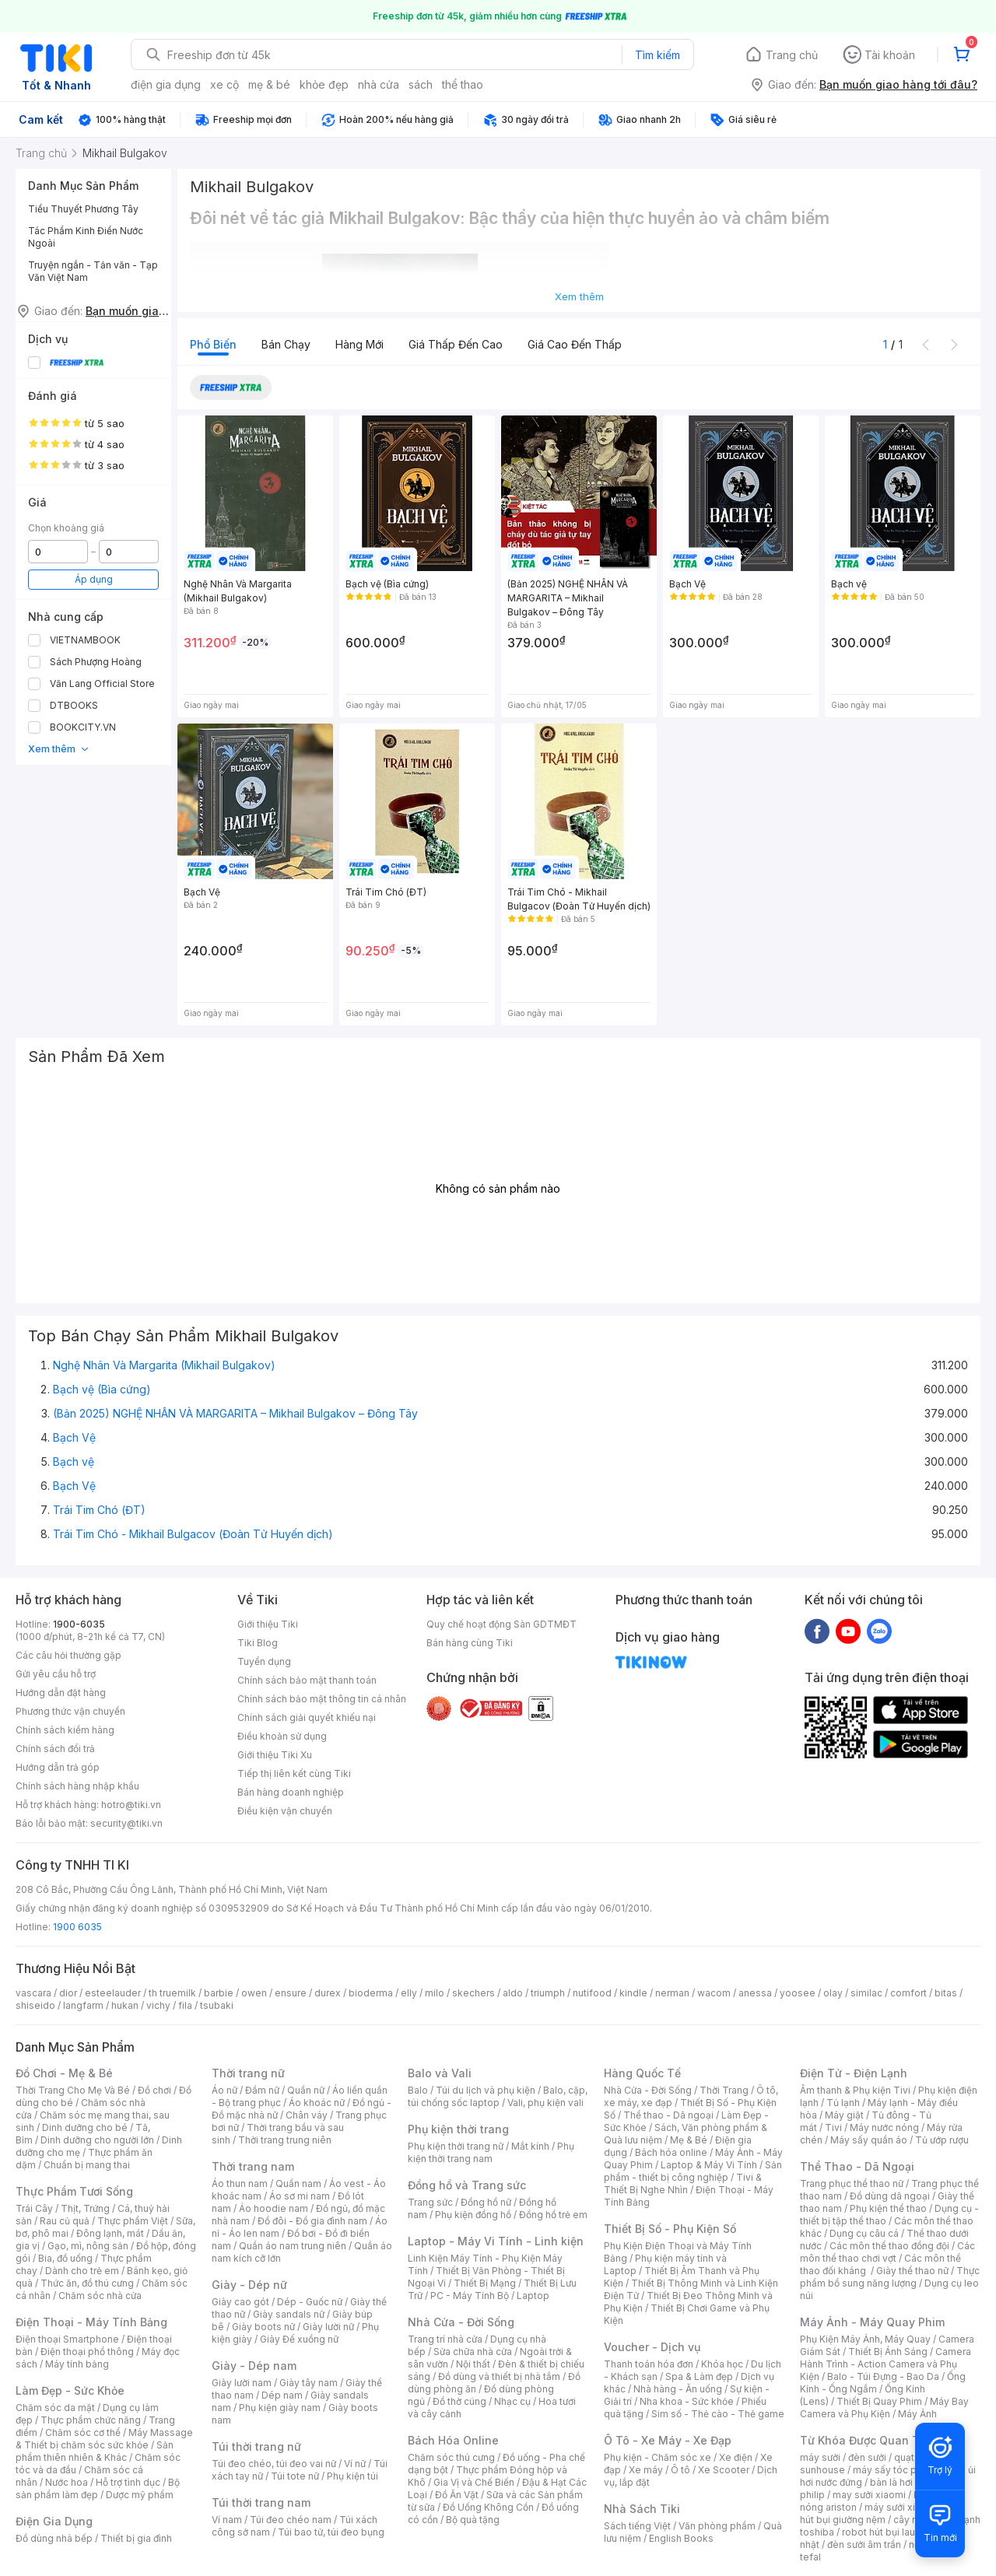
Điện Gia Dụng (54, 2521)
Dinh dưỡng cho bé (85, 2127)
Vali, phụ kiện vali (545, 2102)
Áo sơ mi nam (299, 2196)
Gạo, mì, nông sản (87, 2246)
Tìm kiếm (657, 54)
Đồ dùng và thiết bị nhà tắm (499, 2376)
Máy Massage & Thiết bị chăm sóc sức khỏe (104, 2439)
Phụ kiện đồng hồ (473, 2214)
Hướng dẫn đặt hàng (61, 1692)
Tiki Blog (257, 1643)
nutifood (592, 1993)
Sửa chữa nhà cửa (472, 2351)
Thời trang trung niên (284, 2140)
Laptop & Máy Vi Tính (709, 2165)
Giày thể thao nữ (912, 2270)
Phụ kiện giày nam (280, 2407)
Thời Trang (724, 2090)
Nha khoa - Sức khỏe (687, 2401)
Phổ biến (213, 344)
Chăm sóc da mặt (55, 2407)
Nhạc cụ (512, 2401)
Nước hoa (66, 2482)
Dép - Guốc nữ (309, 2302)
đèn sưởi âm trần (864, 2544)
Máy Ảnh (917, 2414)
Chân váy (307, 2115)
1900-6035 (79, 1624)
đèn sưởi (867, 2457)
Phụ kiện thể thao (888, 2208)
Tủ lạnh (843, 2102)
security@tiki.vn (126, 1823)
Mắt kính (530, 2146)
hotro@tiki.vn (131, 1804)
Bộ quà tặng (473, 2519)
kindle (633, 1993)
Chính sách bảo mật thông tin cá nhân (321, 1699)
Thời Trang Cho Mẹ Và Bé (73, 2090)
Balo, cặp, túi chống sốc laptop (497, 2096)
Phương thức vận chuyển (70, 1711)
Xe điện (735, 2457)
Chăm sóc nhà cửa (100, 2295)
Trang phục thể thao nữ (851, 2183)
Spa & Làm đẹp (699, 2376)
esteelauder (113, 1993)
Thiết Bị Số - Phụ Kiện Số (670, 2228)
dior (68, 1993)
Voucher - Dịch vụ (652, 2346)
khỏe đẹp (324, 84)
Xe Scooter (723, 2470)
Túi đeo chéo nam (290, 2519)
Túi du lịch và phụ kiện (485, 2090)
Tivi (833, 2127)
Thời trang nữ (248, 2073)
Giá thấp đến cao (456, 344)
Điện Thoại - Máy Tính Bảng (91, 2322)
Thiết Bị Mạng (485, 2283)
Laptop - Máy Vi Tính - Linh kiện (496, 2241)
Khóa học (722, 2364)
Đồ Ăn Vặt (457, 2495)
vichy (158, 2005)
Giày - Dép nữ (249, 2284)
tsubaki (216, 2005)
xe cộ (224, 84)
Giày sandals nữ (288, 2314)
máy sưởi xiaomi (901, 2507)
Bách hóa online (671, 2152)
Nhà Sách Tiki (642, 2508)
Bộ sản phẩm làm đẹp (98, 2488)
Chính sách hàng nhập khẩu (77, 1786)
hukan (125, 2005)
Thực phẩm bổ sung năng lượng (890, 2277)
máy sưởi (820, 2457)
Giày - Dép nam (254, 2365)
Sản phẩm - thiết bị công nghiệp (693, 2171)
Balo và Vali (440, 2073)
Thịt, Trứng (85, 2208)
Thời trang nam (253, 2166)
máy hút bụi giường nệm (882, 2513)
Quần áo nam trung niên (292, 2246)
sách (421, 84)
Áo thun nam (240, 2183)
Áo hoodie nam (273, 2208)
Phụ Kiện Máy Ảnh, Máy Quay (865, 2339)
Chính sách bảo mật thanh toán (307, 1680)
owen (254, 1993)
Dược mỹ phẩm (140, 2495)
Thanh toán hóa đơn (648, 2364)
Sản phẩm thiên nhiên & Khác (95, 2451)
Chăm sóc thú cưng (451, 2457)
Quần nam (298, 2183)
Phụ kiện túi (352, 2476)
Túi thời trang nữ (256, 2446)
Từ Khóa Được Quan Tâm (867, 2440)
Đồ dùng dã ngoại (890, 2196)
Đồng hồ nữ (486, 2202)
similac (866, 1993)
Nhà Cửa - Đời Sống (461, 2322)
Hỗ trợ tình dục (128, 2482)
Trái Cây (34, 2208)
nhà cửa (378, 84)
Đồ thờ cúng (459, 2401)
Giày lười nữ (328, 2326)
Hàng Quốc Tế (642, 2073)
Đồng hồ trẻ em (553, 2214)
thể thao (462, 84)
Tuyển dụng (264, 1661)
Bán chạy (285, 344)
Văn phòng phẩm (717, 2526)
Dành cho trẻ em (82, 2270)
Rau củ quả (64, 2221)
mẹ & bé (269, 84)
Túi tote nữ (295, 2476)
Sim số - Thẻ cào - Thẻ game (717, 2414)
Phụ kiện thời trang (458, 2129)
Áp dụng (94, 579)
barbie (218, 1993)
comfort (908, 1993)
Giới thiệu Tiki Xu (274, 1755)
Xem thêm (58, 749)
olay (833, 1993)
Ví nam (227, 2519)
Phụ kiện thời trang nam (491, 2152)
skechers (473, 1993)
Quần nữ (305, 2090)
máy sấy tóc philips (897, 2470)
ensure (291, 1993)
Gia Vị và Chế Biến (473, 2482)
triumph (548, 1993)
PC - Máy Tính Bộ (469, 2295)
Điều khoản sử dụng (282, 1736)
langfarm (83, 2005)
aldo (513, 1993)
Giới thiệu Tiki (267, 1624)
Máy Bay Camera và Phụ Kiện (884, 2408)
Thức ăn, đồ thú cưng (87, 2283)
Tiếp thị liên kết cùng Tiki (294, 1773)
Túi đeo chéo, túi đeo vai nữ (274, 2463)
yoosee (797, 1993)
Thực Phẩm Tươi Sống (74, 2191)
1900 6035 (77, 1927)
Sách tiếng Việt (637, 2526)
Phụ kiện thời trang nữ (455, 2146)
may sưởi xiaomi (869, 2495)
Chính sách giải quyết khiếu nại (306, 1717)
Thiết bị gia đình (136, 2538)
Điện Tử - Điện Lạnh (853, 2073)
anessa (755, 1993)
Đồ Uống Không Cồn (488, 2507)
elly (409, 1993)
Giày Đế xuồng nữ (299, 2339)
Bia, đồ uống (65, 2258)
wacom (714, 1993)
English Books (681, 2538)
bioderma (371, 1993)
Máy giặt (844, 2115)
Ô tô (680, 2470)
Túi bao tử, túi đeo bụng (331, 2532)
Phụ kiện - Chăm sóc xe (657, 2457)
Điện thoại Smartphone (67, 2339)
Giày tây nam (308, 2382)
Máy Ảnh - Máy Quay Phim (872, 2322)
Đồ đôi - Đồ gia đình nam (312, 2221)
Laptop (533, 2295)
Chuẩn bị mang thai (87, 2165)
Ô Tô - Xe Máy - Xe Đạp (667, 2440)
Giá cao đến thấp (575, 344)
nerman (672, 1993)
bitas (946, 1993)
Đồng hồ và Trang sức (467, 2185)
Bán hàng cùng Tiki (469, 1643)
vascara (33, 1993)
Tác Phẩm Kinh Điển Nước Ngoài (85, 237)
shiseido (35, 2005)
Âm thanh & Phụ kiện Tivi (855, 2090)
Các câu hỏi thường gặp (68, 1655)
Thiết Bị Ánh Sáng (888, 2351)
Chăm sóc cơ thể (83, 2432)
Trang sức (430, 2202)
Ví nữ (355, 2463)
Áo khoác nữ (317, 2102)
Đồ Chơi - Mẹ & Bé (64, 2073)
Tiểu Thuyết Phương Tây (83, 209)
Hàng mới (359, 344)
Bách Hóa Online (453, 2440)
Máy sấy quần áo (868, 2140)
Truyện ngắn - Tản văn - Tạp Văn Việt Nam (93, 271)
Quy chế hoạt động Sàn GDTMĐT (501, 1624)
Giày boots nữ (263, 2326)
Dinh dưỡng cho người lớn (97, 2140)
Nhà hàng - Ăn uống (677, 2389)
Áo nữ (224, 2090)
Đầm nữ (262, 2090)
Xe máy (646, 2470)
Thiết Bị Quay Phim (879, 2401)
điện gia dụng (166, 84)
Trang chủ (792, 54)
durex (327, 1993)
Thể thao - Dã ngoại (668, 2115)
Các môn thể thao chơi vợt (887, 2252)
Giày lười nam (242, 2382)
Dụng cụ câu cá (864, 2233)
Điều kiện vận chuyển (284, 1811)
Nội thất (473, 2364)
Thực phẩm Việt (132, 2221)
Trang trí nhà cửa (445, 2339)
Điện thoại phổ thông (87, 2351)
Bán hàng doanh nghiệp (290, 1792)
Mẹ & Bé (688, 2140)
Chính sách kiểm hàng (65, 1730)
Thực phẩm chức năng (90, 2420)
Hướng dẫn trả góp (58, 1767)
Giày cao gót (240, 2302)
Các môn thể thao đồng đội (889, 2246)
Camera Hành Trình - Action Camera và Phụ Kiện (885, 2364)
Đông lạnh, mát (110, 2233)
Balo (418, 2090)
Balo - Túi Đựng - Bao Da (883, 2376)
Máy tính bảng (77, 2364)
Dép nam (282, 2395)
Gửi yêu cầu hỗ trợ (56, 1674)
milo (434, 1993)
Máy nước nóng (884, 2127)
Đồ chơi (154, 2090)
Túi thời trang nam (261, 2502)
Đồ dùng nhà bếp (54, 2538)
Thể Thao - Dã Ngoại (857, 2166)
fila (185, 2005)
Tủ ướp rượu (942, 2140)
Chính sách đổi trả (55, 1748)
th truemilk (172, 1993)
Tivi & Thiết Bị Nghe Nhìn (683, 2183)
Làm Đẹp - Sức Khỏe (70, 2390)
